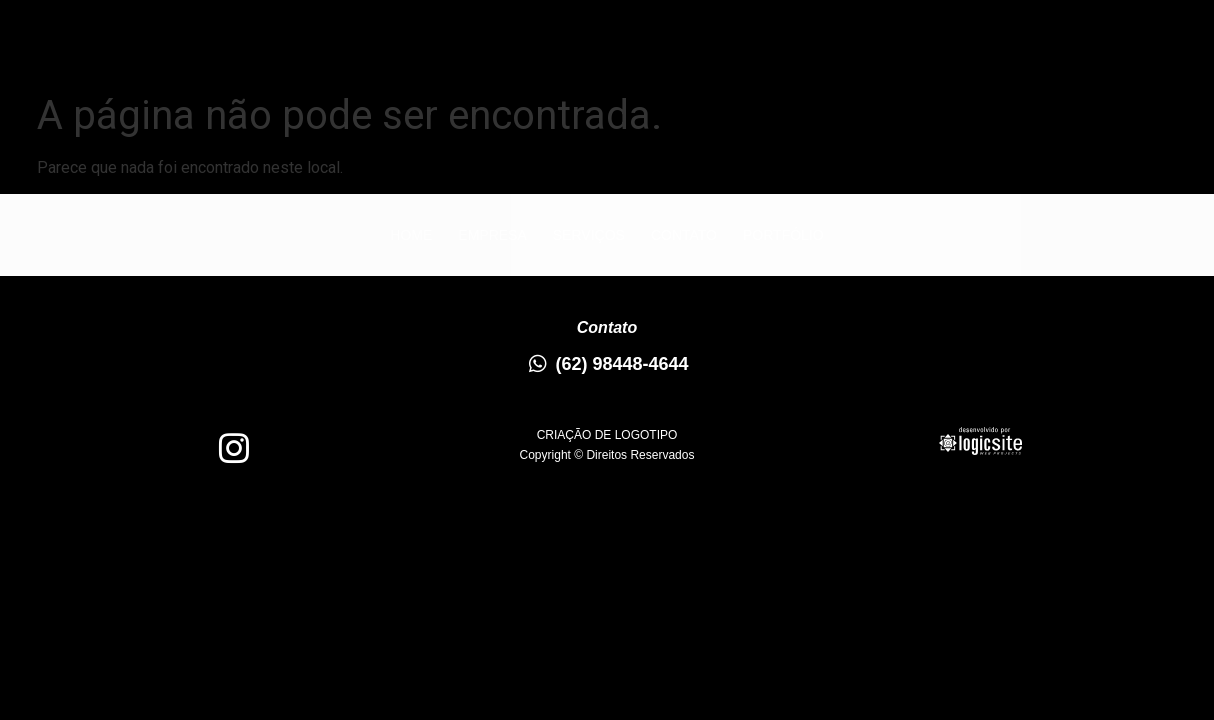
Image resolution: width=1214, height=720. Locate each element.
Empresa (418, 46)
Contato (670, 46)
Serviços (544, 46)
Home (309, 46)
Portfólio (801, 46)
